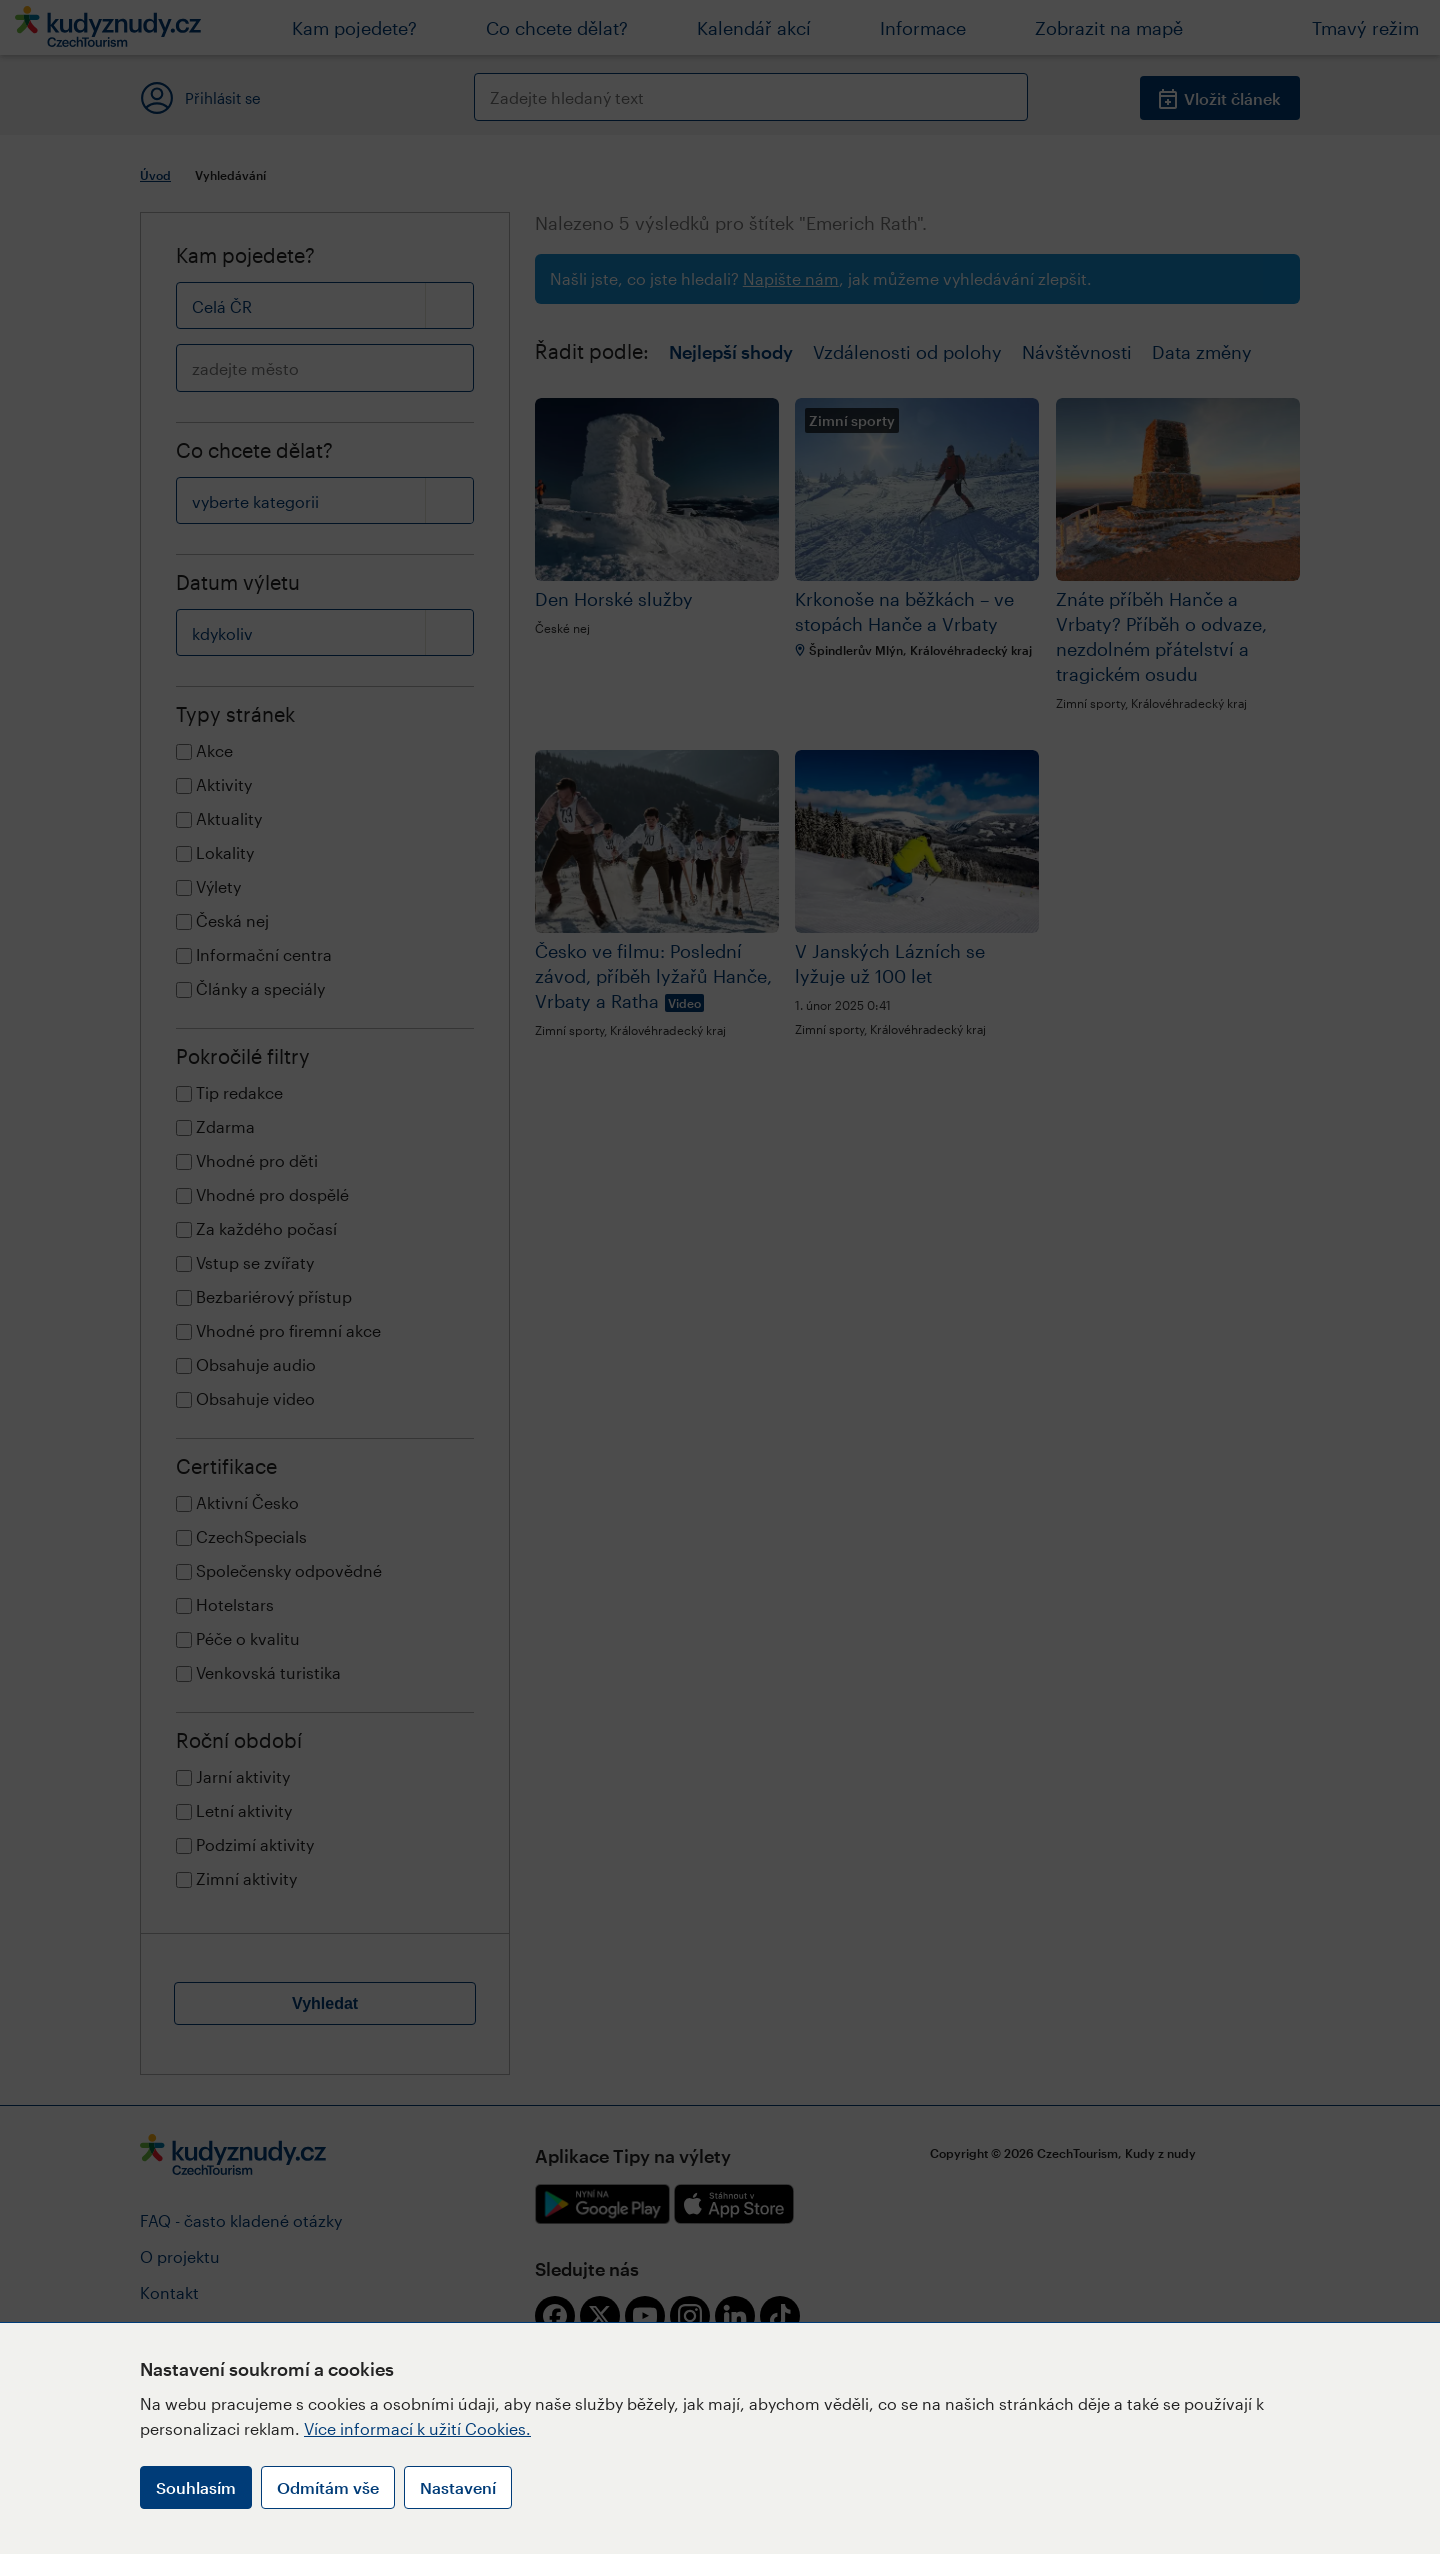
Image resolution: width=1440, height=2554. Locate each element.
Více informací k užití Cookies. (417, 2428)
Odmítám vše (328, 2487)
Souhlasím (196, 2487)
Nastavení (458, 2487)
